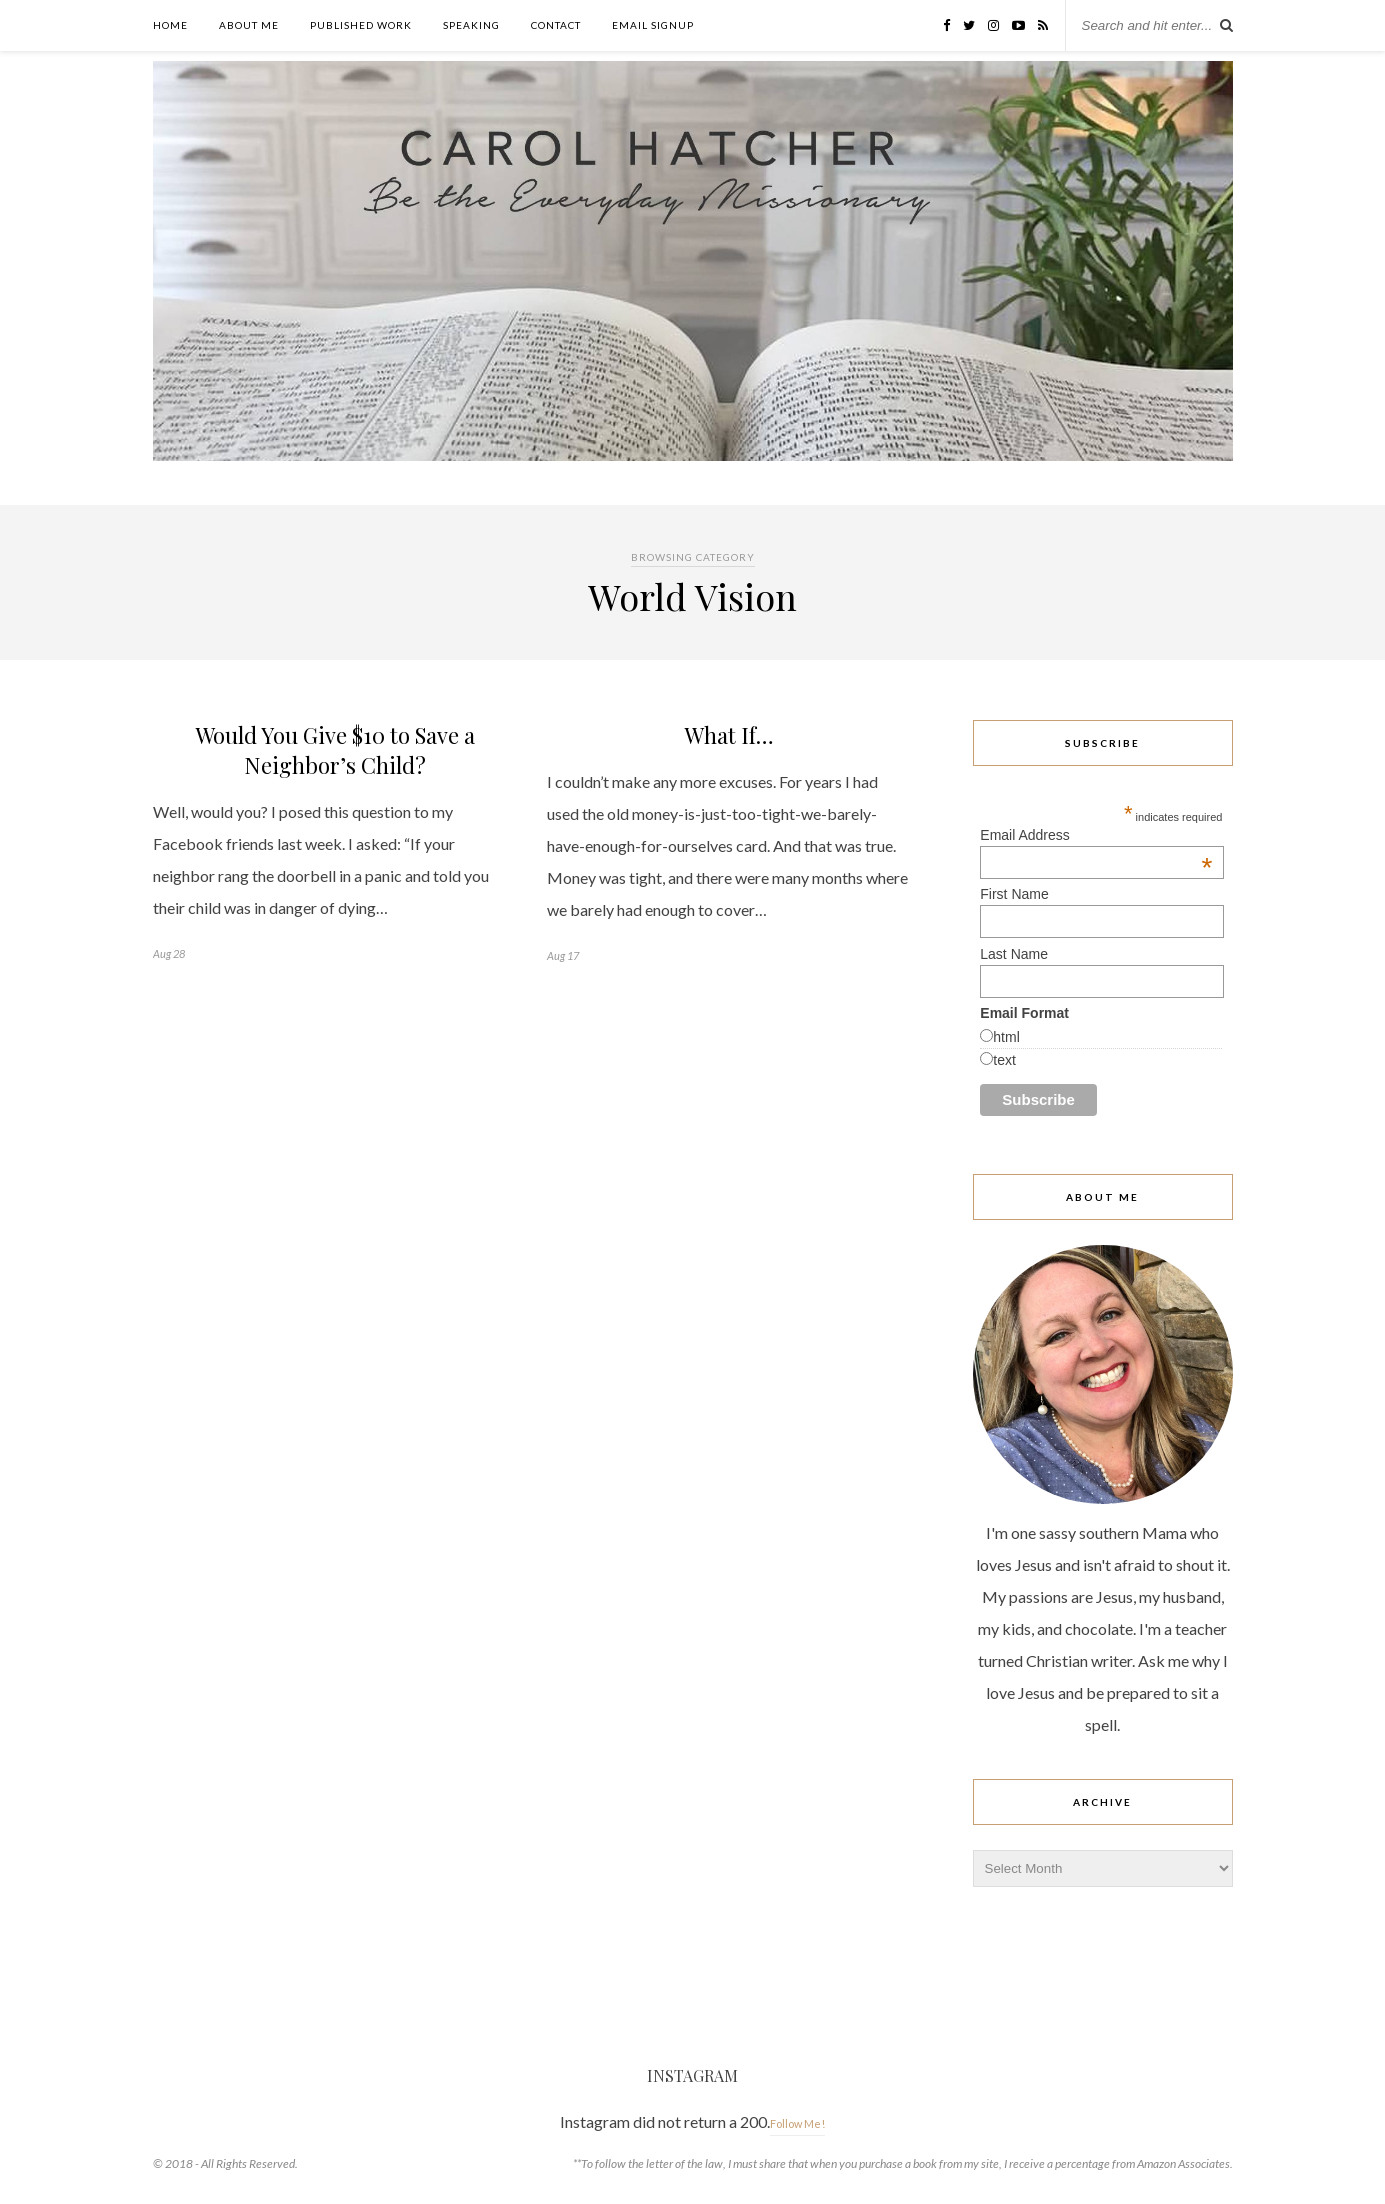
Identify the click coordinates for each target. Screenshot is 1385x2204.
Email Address (1096, 835)
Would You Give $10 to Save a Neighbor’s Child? (335, 750)
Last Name (1014, 954)
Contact (556, 25)
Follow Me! (797, 2123)
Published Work (361, 25)
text (1004, 1060)
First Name (1014, 894)
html (1006, 1037)
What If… (729, 735)
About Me (249, 25)
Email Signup (653, 25)
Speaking (471, 25)
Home (170, 25)
